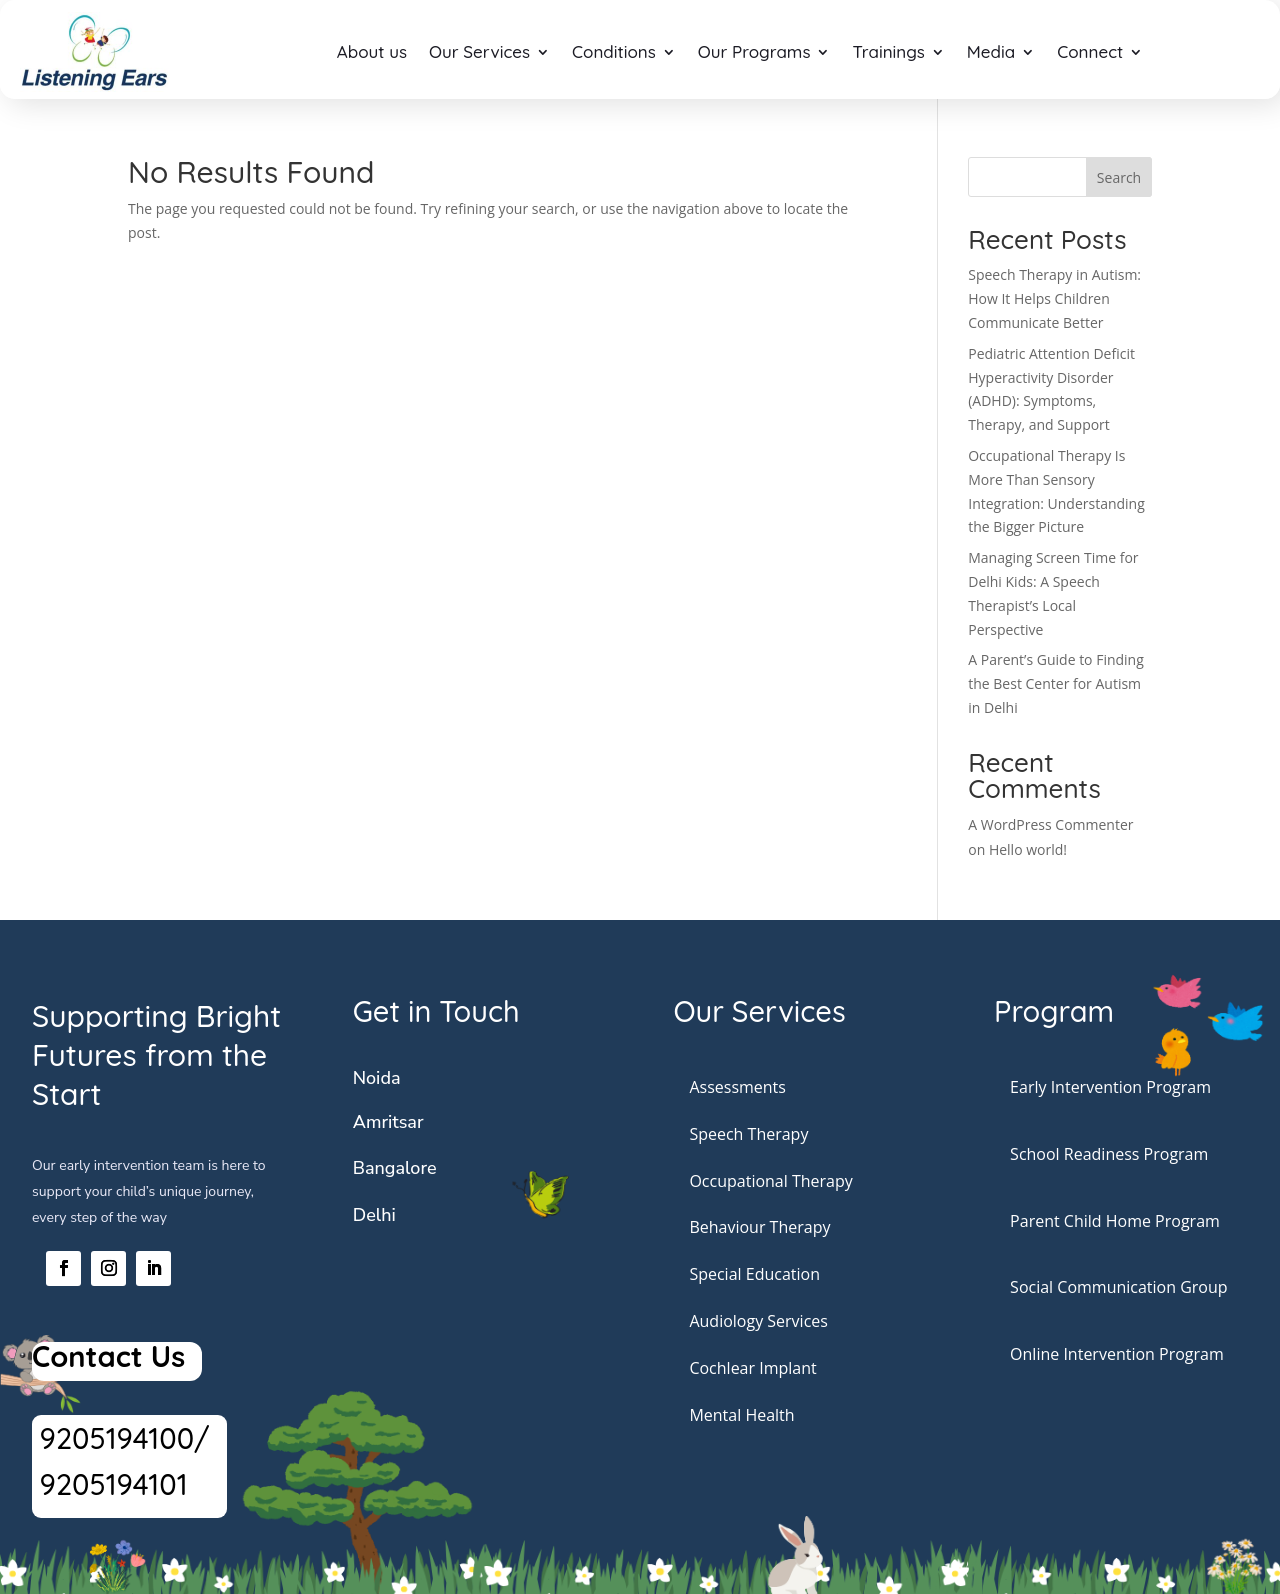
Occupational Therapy (770, 1181)
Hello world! (1028, 849)
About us (372, 51)
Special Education (754, 1274)
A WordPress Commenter (1050, 824)
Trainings (888, 51)
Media (991, 51)
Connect (1090, 51)
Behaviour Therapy (759, 1227)
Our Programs (754, 51)
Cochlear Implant (752, 1368)
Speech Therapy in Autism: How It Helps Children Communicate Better (1054, 298)
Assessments (737, 1087)
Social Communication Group (1118, 1287)
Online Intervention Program (1117, 1354)
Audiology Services (758, 1321)
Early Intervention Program (1110, 1087)
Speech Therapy (748, 1134)
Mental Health (741, 1415)
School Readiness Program (1109, 1154)
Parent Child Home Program (1115, 1221)
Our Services (479, 51)
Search (1119, 177)
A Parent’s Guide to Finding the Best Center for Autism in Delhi (1056, 683)
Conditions (614, 51)
